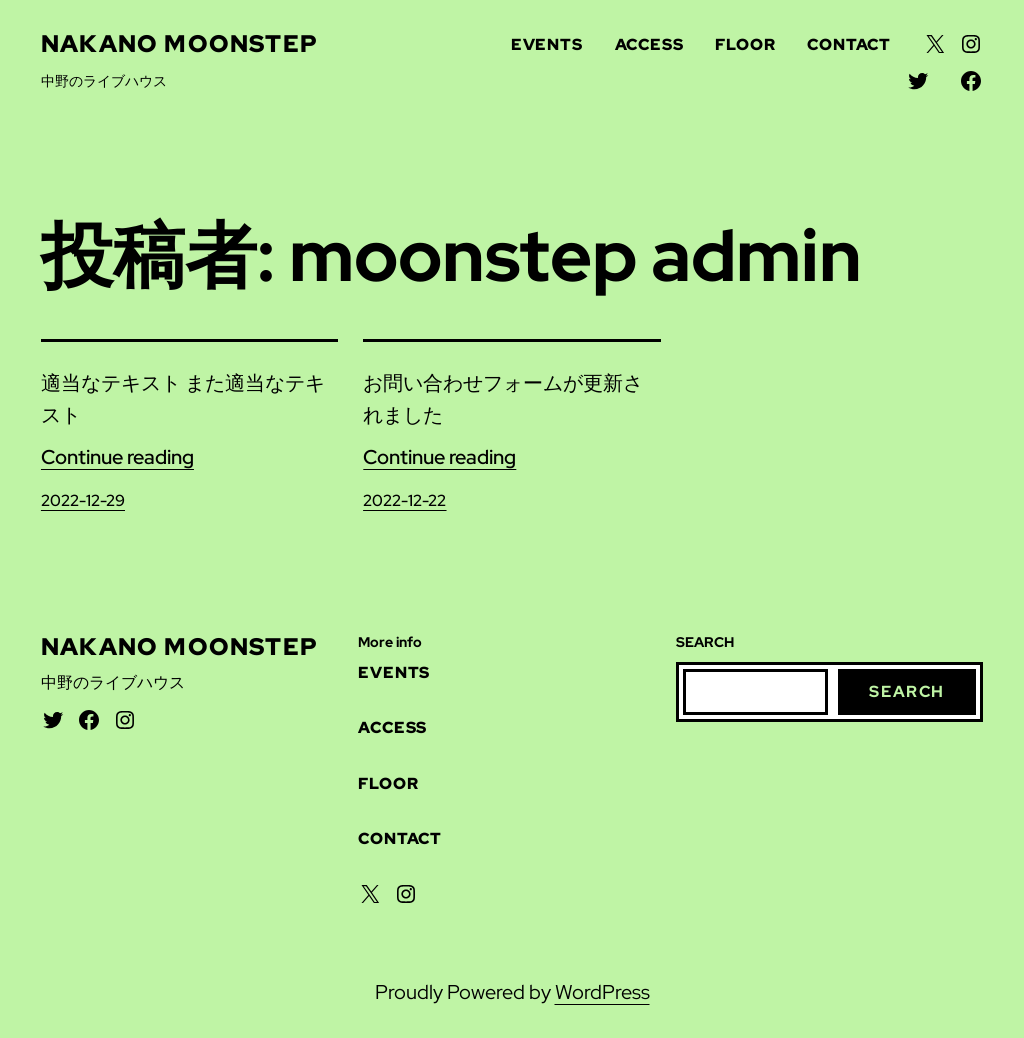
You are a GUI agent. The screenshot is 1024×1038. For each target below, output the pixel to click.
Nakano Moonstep (179, 43)
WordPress (602, 992)
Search (907, 691)
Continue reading (117, 457)
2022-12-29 (83, 500)
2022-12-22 (404, 500)
